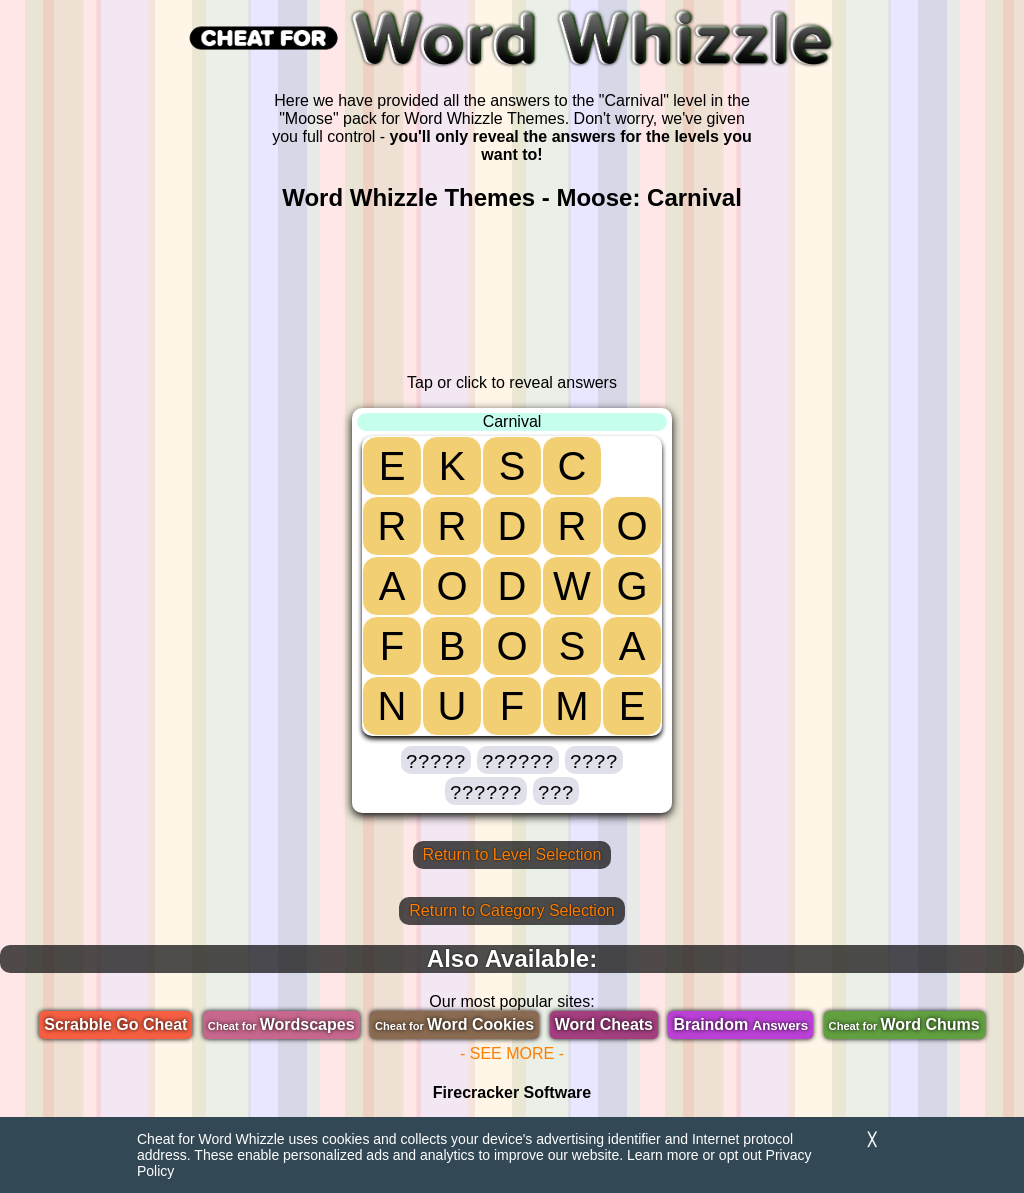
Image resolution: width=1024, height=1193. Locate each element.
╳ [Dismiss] (872, 1139)
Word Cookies (454, 1024)
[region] (512, 293)
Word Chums (904, 1024)
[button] (436, 760)
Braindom (740, 1024)
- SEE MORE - (512, 1053)
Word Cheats (604, 1024)
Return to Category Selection (511, 910)
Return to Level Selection (512, 854)
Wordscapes (281, 1024)
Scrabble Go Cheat (115, 1024)
